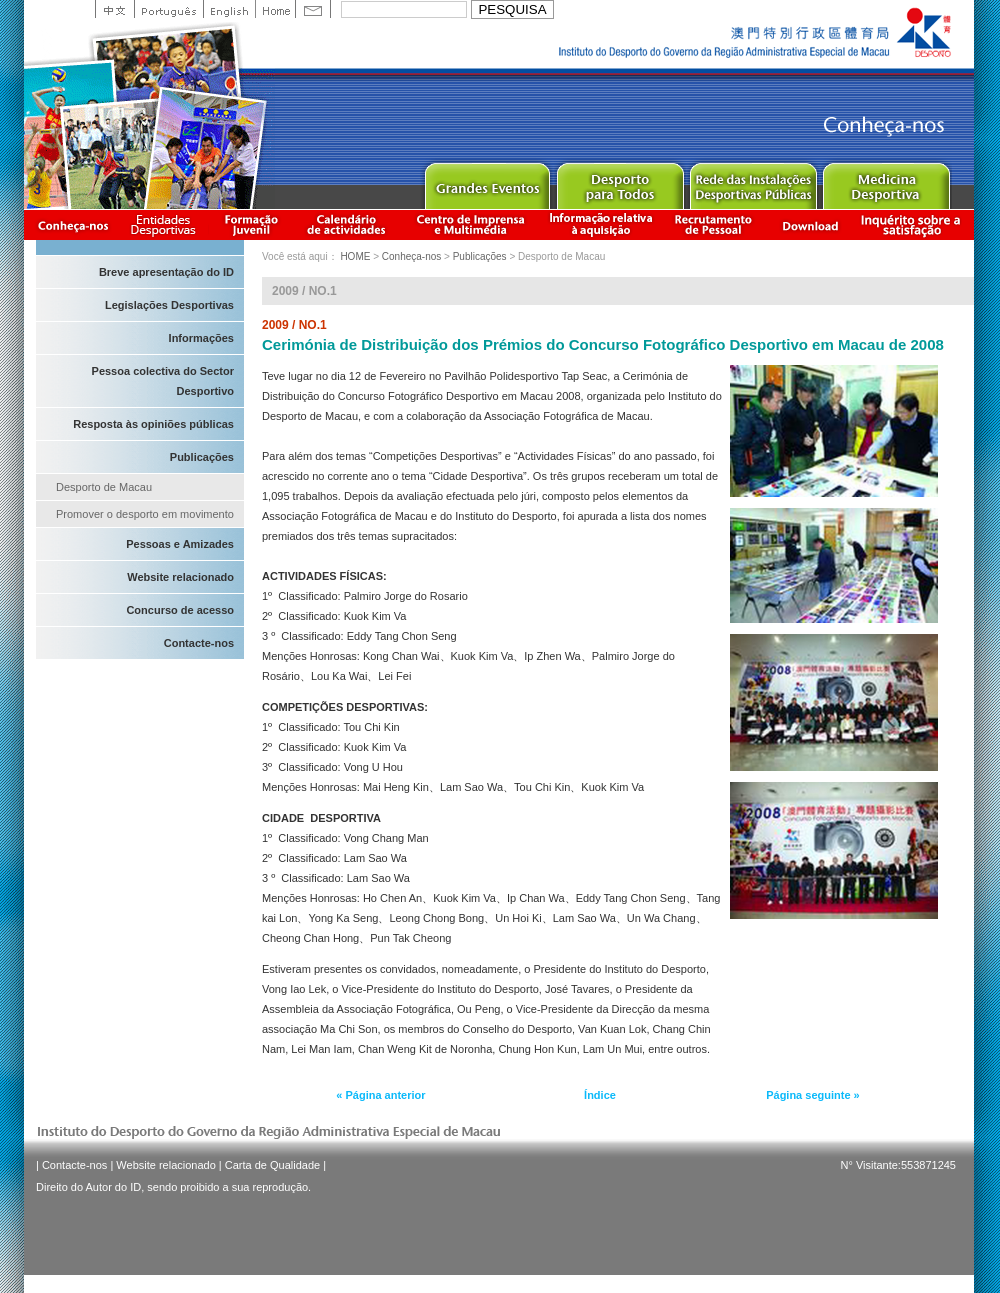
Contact (313, 9)
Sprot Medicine (885, 181)
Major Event (486, 181)
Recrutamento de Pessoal (714, 224)
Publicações (202, 457)
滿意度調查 (914, 224)
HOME (355, 256)
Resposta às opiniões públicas (153, 424)
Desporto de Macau (104, 487)
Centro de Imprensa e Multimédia (471, 224)
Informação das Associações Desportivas (166, 224)
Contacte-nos (199, 643)
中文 (114, 9)
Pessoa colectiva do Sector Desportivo (163, 381)
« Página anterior (380, 1095)
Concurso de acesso (180, 610)
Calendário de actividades (347, 224)
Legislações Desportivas (169, 305)
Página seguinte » (813, 1095)
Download (810, 224)
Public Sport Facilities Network (752, 181)
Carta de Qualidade (272, 1165)
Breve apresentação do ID (166, 272)
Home (275, 9)
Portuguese (168, 9)
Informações (201, 338)
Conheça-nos (73, 224)
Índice (600, 1095)
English (229, 9)
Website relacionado (180, 577)
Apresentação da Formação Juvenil (251, 224)
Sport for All (619, 181)
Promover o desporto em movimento (145, 514)
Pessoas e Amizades (180, 544)
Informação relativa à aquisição (601, 224)
